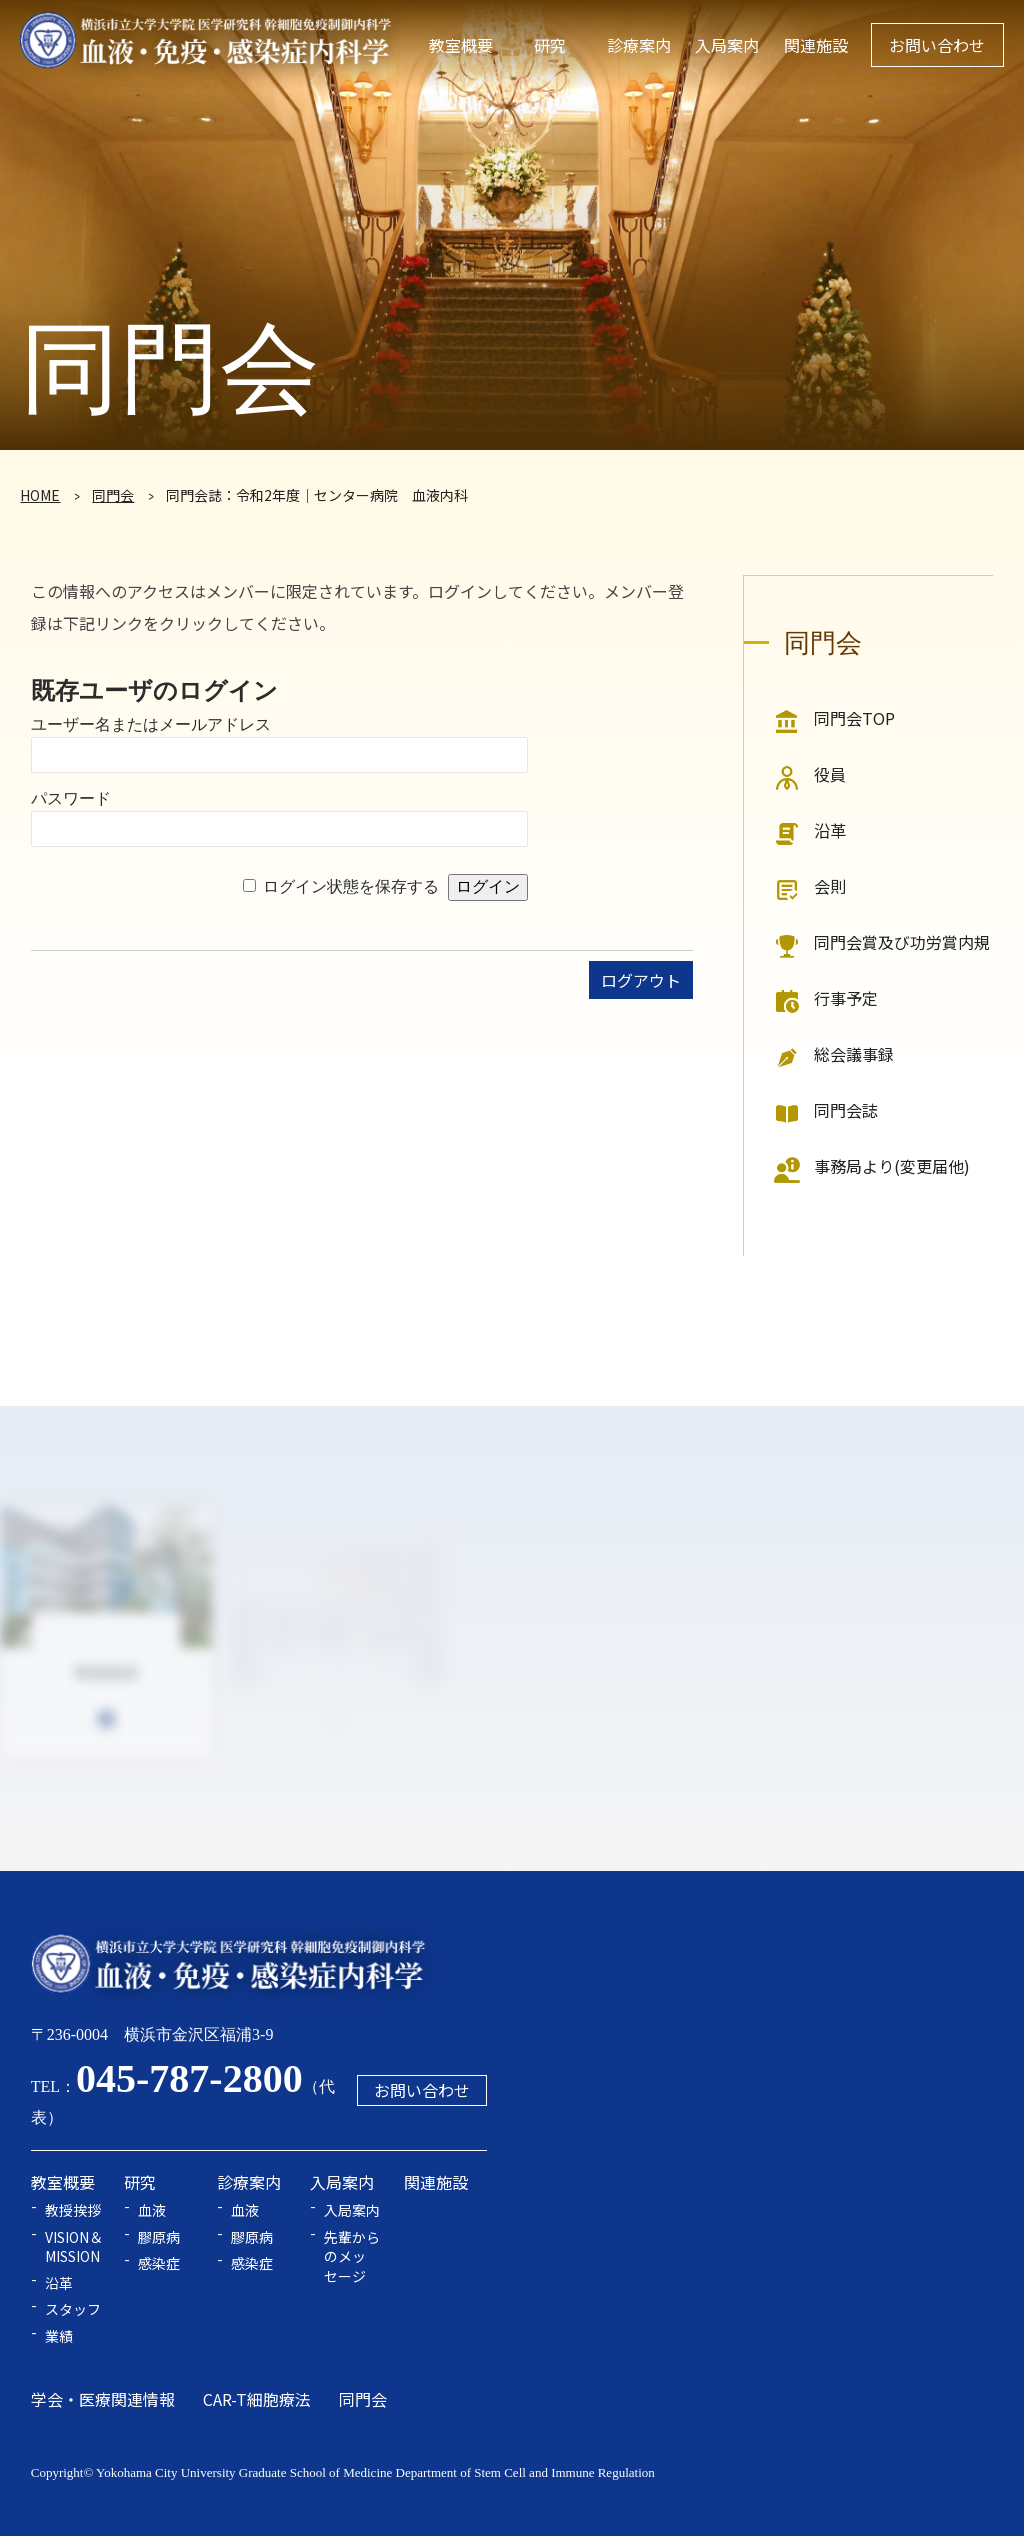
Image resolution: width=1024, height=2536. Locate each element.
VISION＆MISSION (74, 2247)
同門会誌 (846, 1110)
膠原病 (159, 2237)
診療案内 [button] (639, 45)
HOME (40, 495)
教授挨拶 (73, 2210)
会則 (830, 886)
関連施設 (816, 45)
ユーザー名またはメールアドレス (151, 724)
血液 (152, 2210)
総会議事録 (854, 1054)
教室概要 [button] (461, 45)
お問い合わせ (937, 45)
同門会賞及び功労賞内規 (902, 942)
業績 (59, 2336)
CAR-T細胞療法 (257, 2399)
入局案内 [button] (727, 45)
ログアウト (641, 980)
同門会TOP (854, 718)
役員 (830, 774)
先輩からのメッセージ (352, 2257)
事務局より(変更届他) (892, 1166)
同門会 (113, 495)
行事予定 (846, 998)
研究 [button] (550, 45)
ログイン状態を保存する (351, 886)
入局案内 (352, 2210)
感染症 (159, 2263)
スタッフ (73, 2309)
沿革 (830, 830)
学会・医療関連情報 (103, 2399)
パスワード (71, 798)
